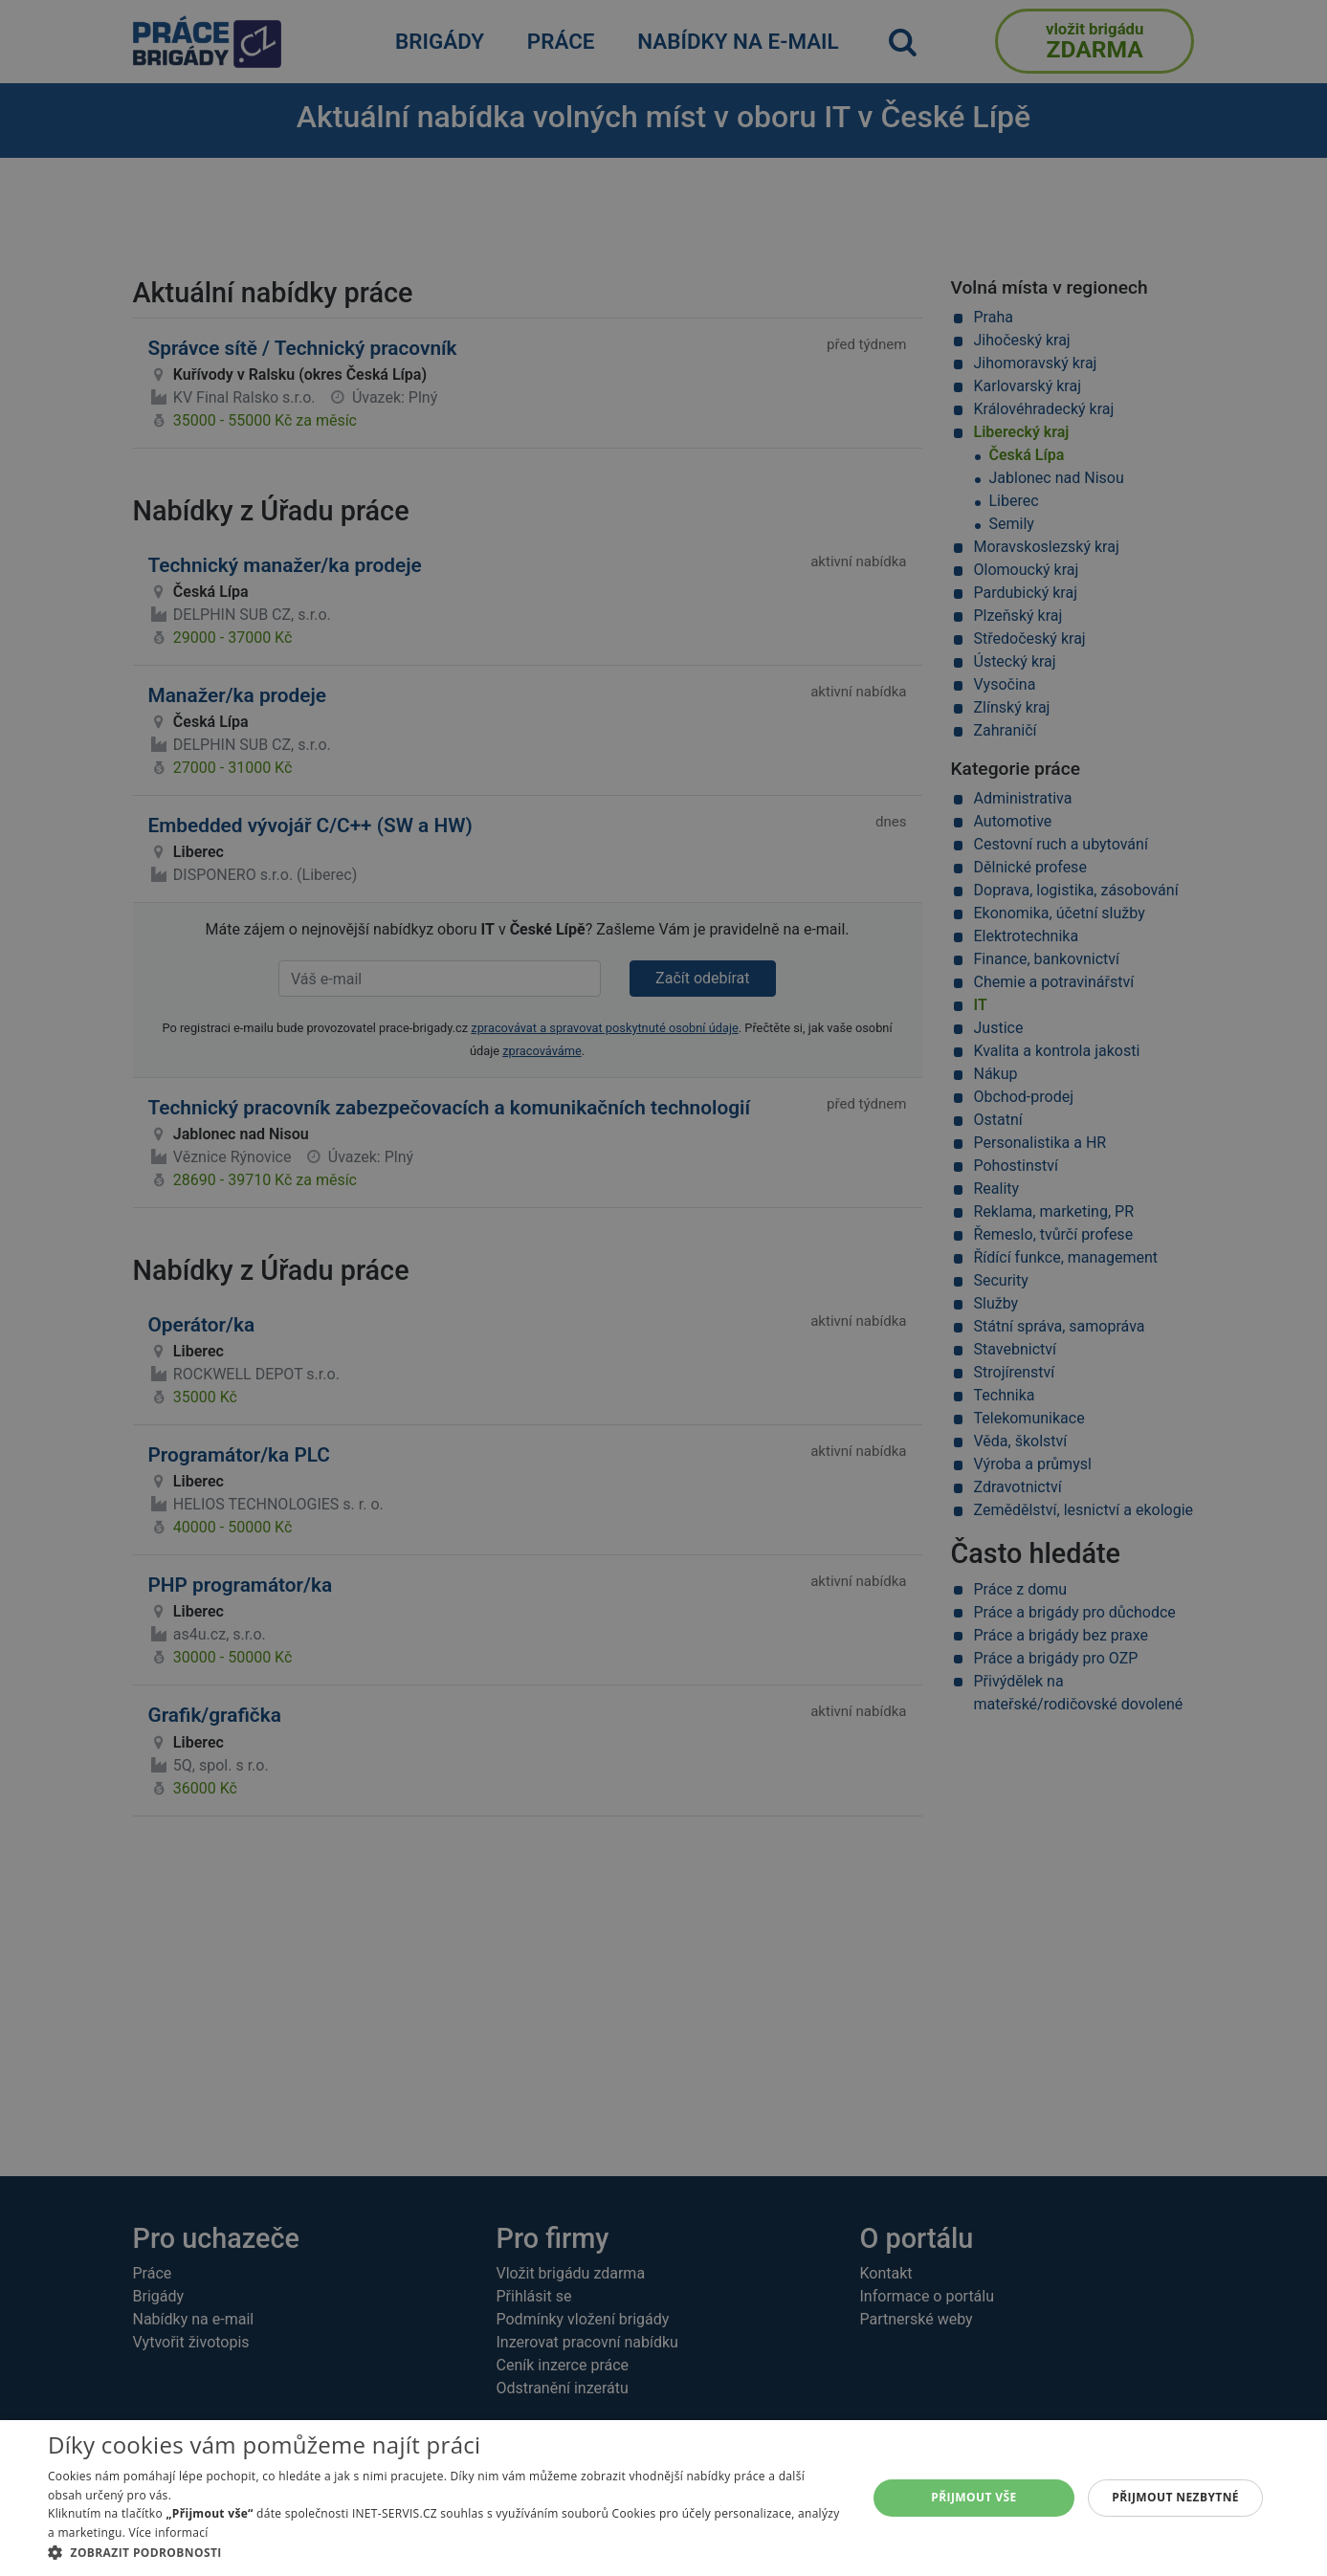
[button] (445, 2552)
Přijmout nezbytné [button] (1175, 2497)
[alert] (663, 1288)
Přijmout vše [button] (973, 2497)
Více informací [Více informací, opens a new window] (169, 2532)
